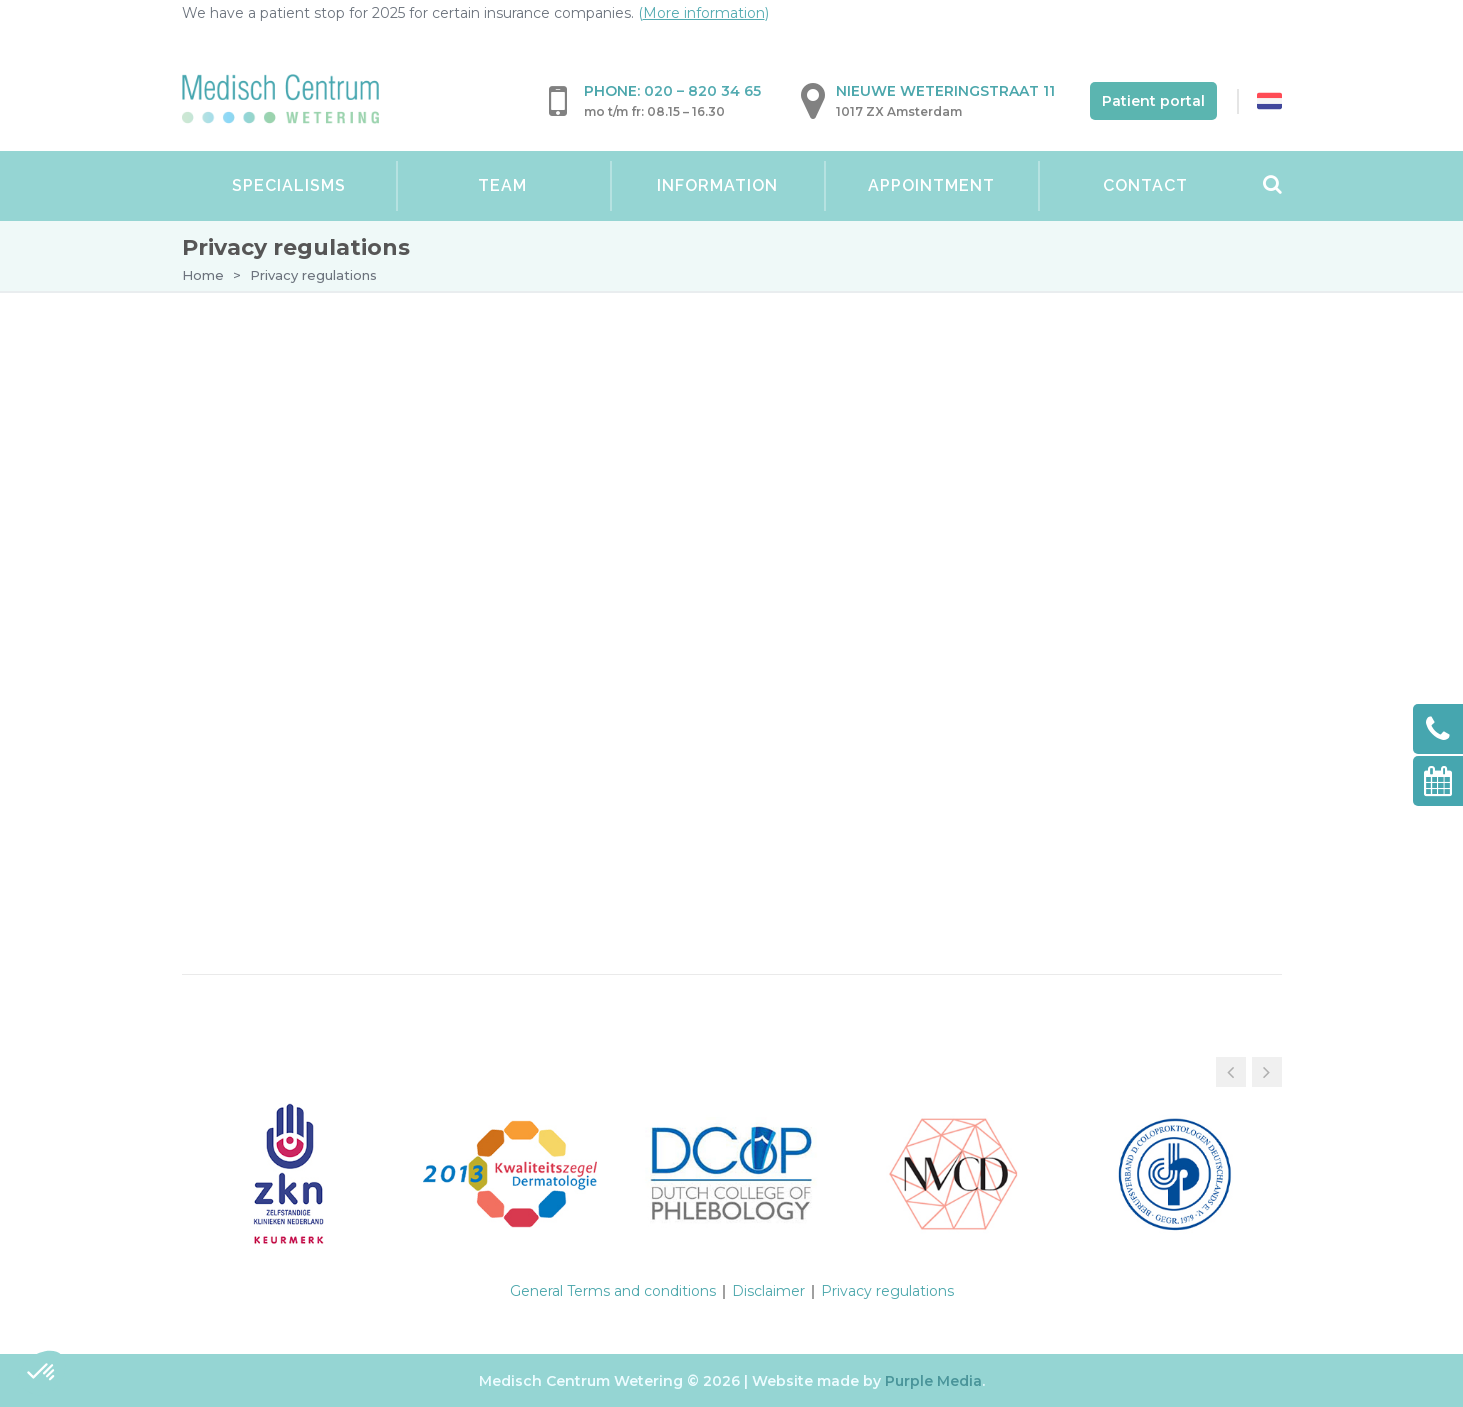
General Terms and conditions (613, 1291)
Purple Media (933, 1381)
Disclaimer (768, 1291)
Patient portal (1153, 101)
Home (203, 275)
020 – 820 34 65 (702, 91)
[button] (1267, 1072)
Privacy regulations (887, 1291)
